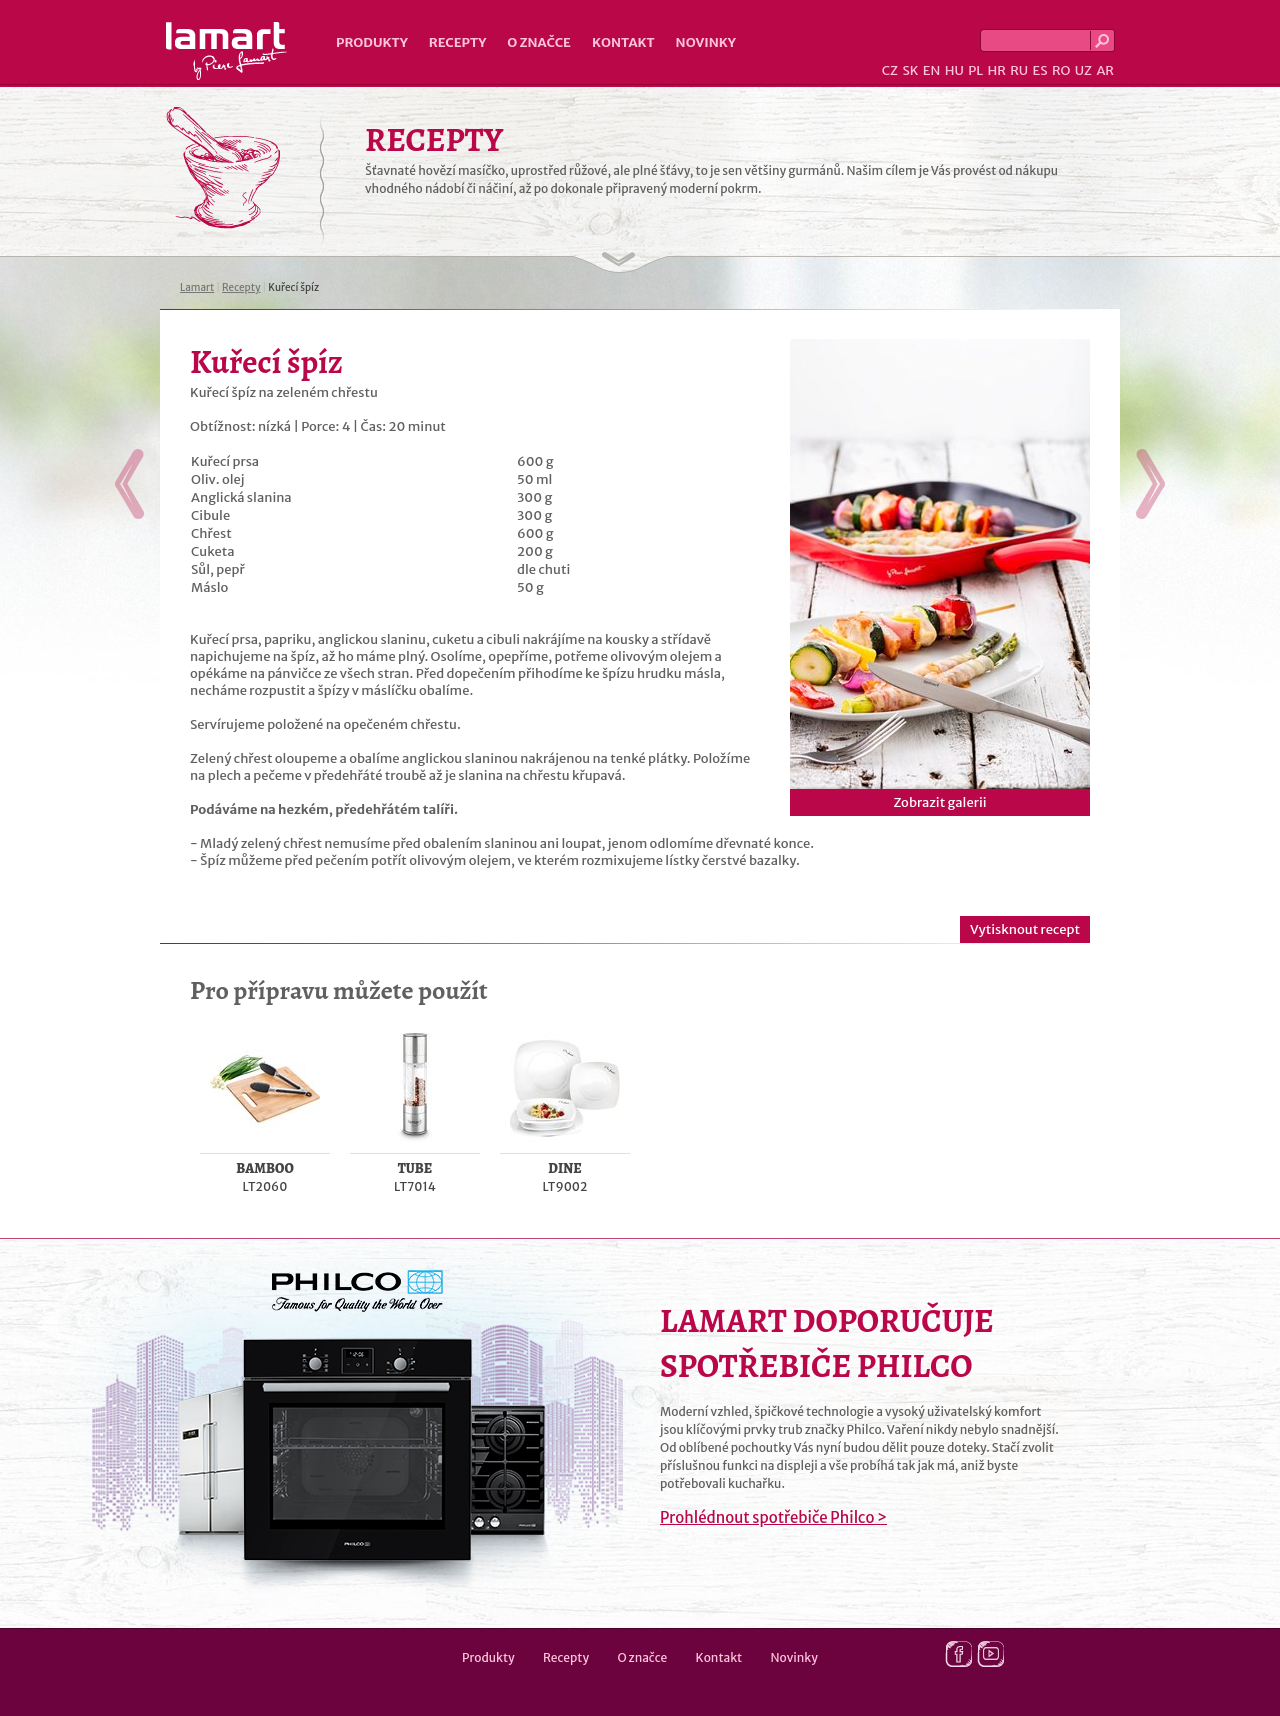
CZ (890, 70)
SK (910, 70)
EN (932, 70)
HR (996, 70)
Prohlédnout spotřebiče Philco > (773, 1517)
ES (1040, 70)
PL (975, 70)
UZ (1083, 70)
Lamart (226, 51)
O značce (539, 42)
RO (1061, 70)
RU (1019, 70)
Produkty (372, 42)
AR (1105, 70)
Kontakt (623, 42)
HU (954, 70)
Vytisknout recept (1025, 929)
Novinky (706, 42)
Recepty (457, 42)
